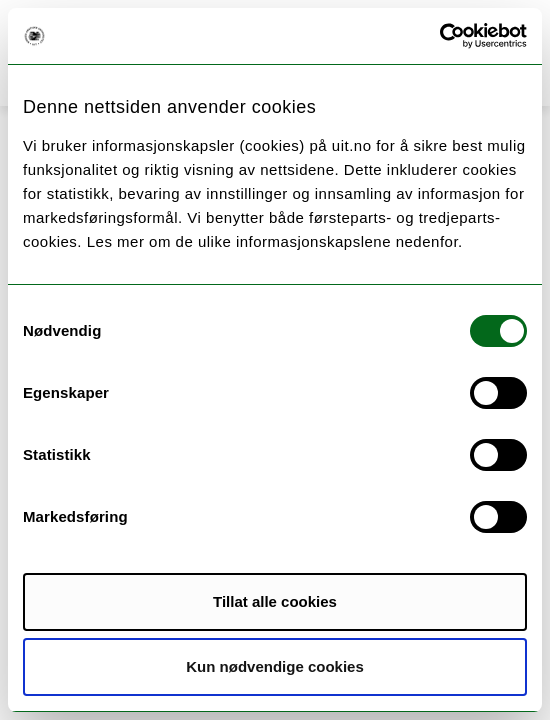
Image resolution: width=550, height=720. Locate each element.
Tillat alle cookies (275, 601)
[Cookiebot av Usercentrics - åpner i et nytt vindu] (439, 36)
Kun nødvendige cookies (275, 666)
